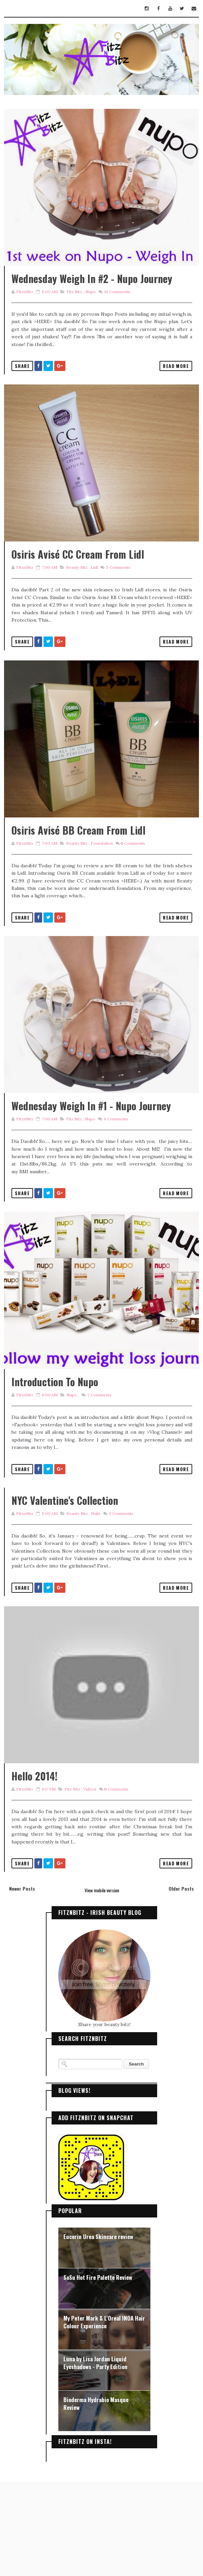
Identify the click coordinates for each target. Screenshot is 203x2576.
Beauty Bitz (76, 598)
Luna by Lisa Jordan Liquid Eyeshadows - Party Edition (95, 2457)
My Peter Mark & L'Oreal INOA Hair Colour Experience (104, 2416)
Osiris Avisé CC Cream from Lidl (77, 585)
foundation (101, 890)
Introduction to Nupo (54, 1459)
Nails (95, 1591)
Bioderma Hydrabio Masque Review (95, 2497)
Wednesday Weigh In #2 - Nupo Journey (91, 294)
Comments (116, 307)
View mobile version (102, 1984)
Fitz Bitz (74, 307)
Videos (89, 1883)
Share (22, 381)
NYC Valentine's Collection (64, 1578)
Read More (176, 381)
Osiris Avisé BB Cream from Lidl (78, 876)
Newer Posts (22, 1982)
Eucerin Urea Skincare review (98, 2330)
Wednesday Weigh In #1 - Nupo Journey (91, 1168)
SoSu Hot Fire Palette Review (97, 2371)
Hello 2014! (34, 1869)
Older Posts (181, 1982)
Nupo (90, 307)
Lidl (93, 598)
